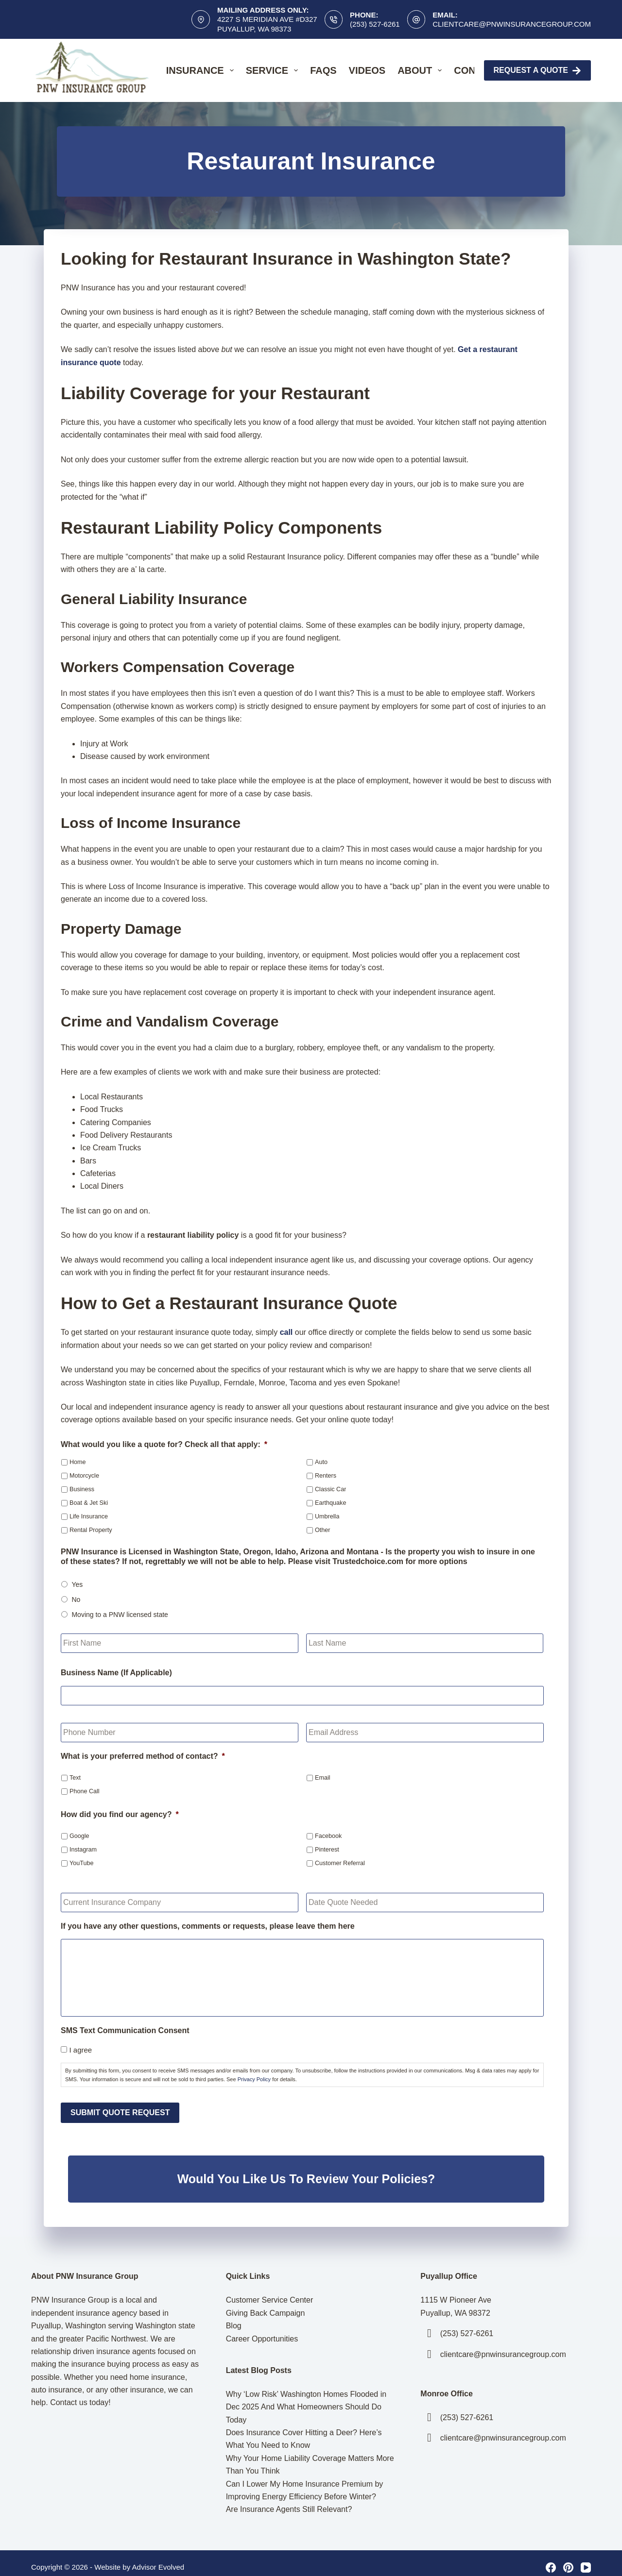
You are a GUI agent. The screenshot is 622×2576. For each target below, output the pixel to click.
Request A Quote (538, 70)
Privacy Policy (254, 2079)
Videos (367, 70)
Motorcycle (84, 1475)
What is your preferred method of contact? (143, 1756)
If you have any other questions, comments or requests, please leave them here (208, 1926)
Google (79, 1836)
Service (274, 70)
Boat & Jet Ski (88, 1502)
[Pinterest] (568, 2559)
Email (322, 1777)
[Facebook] (551, 2559)
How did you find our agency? (120, 1814)
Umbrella (327, 1516)
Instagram (83, 1849)
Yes (77, 1584)
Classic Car (330, 1489)
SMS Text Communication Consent (125, 2030)
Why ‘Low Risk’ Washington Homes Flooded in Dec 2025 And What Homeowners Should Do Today (306, 2398)
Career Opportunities (262, 2330)
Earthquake (330, 1502)
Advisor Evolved (158, 2558)
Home (77, 1462)
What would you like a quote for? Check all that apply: (164, 1444)
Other (322, 1530)
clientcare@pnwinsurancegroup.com (511, 24)
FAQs (323, 70)
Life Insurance (88, 1516)
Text (75, 1777)
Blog (234, 2317)
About (421, 70)
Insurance (202, 70)
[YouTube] (586, 2559)
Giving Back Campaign (265, 2304)
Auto (321, 1462)
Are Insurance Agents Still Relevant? (289, 2501)
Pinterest (327, 1849)
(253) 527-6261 (375, 24)
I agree (80, 2050)
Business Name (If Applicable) (116, 1672)
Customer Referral (340, 1863)
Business (81, 1489)
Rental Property (90, 1530)
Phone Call (84, 1791)
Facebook (328, 1836)
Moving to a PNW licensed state (119, 1614)
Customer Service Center (269, 2292)
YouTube (81, 1863)
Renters (325, 1475)
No (75, 1599)
